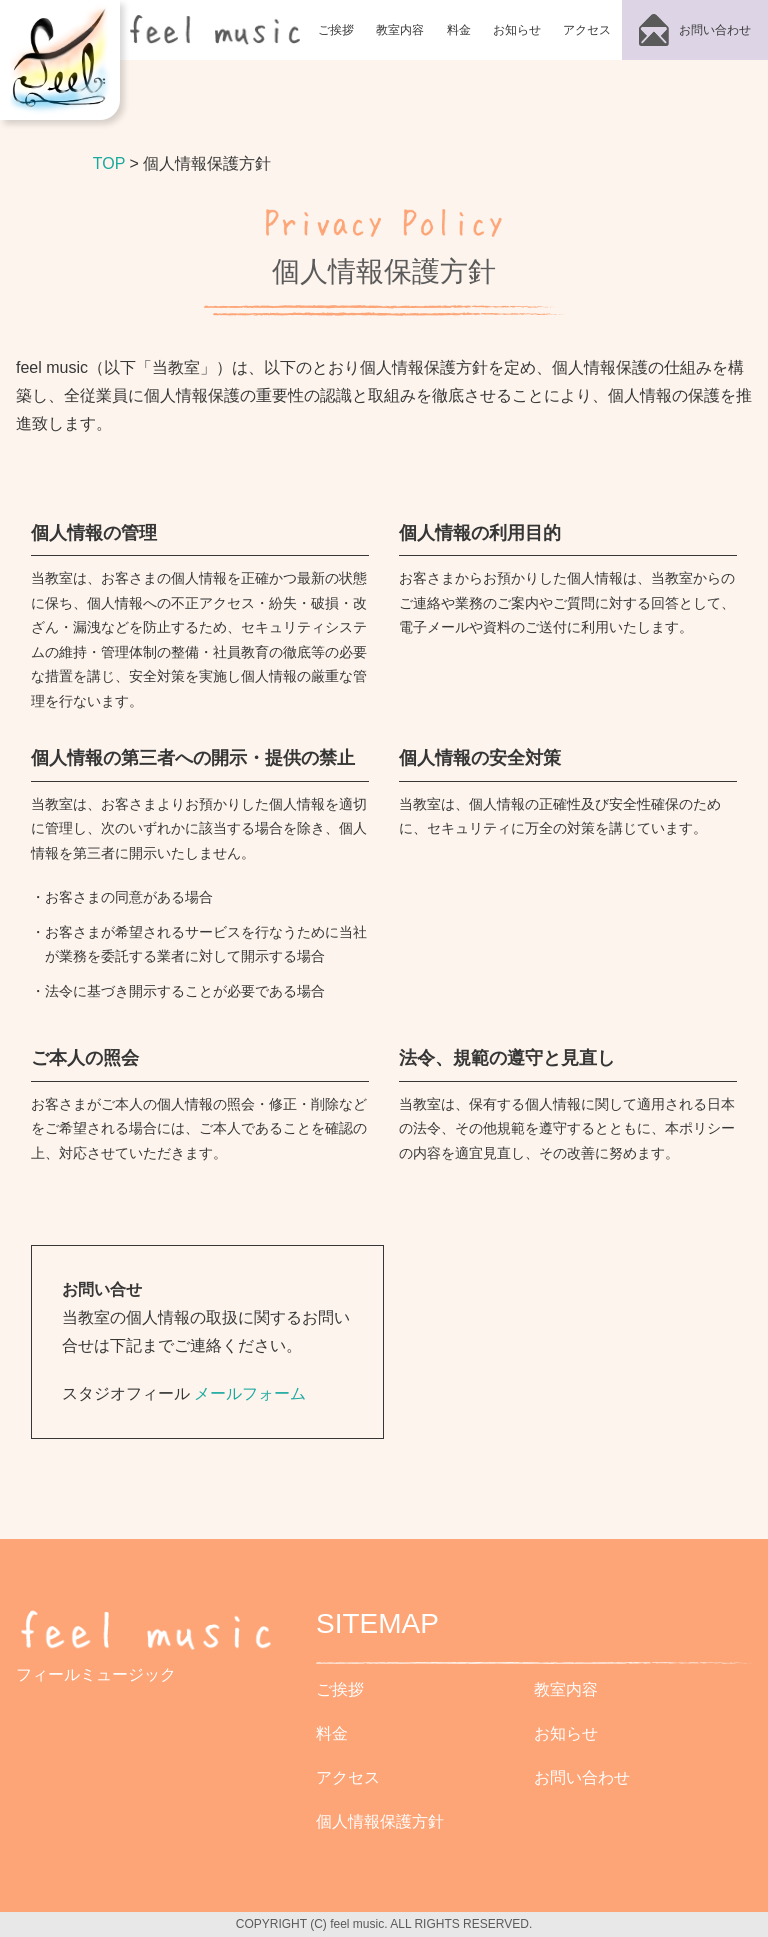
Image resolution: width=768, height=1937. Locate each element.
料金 (459, 30)
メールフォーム (250, 1393)
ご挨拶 (336, 30)
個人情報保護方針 (380, 1821)
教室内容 (400, 30)
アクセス (587, 30)
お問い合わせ (582, 1777)
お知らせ (517, 30)
